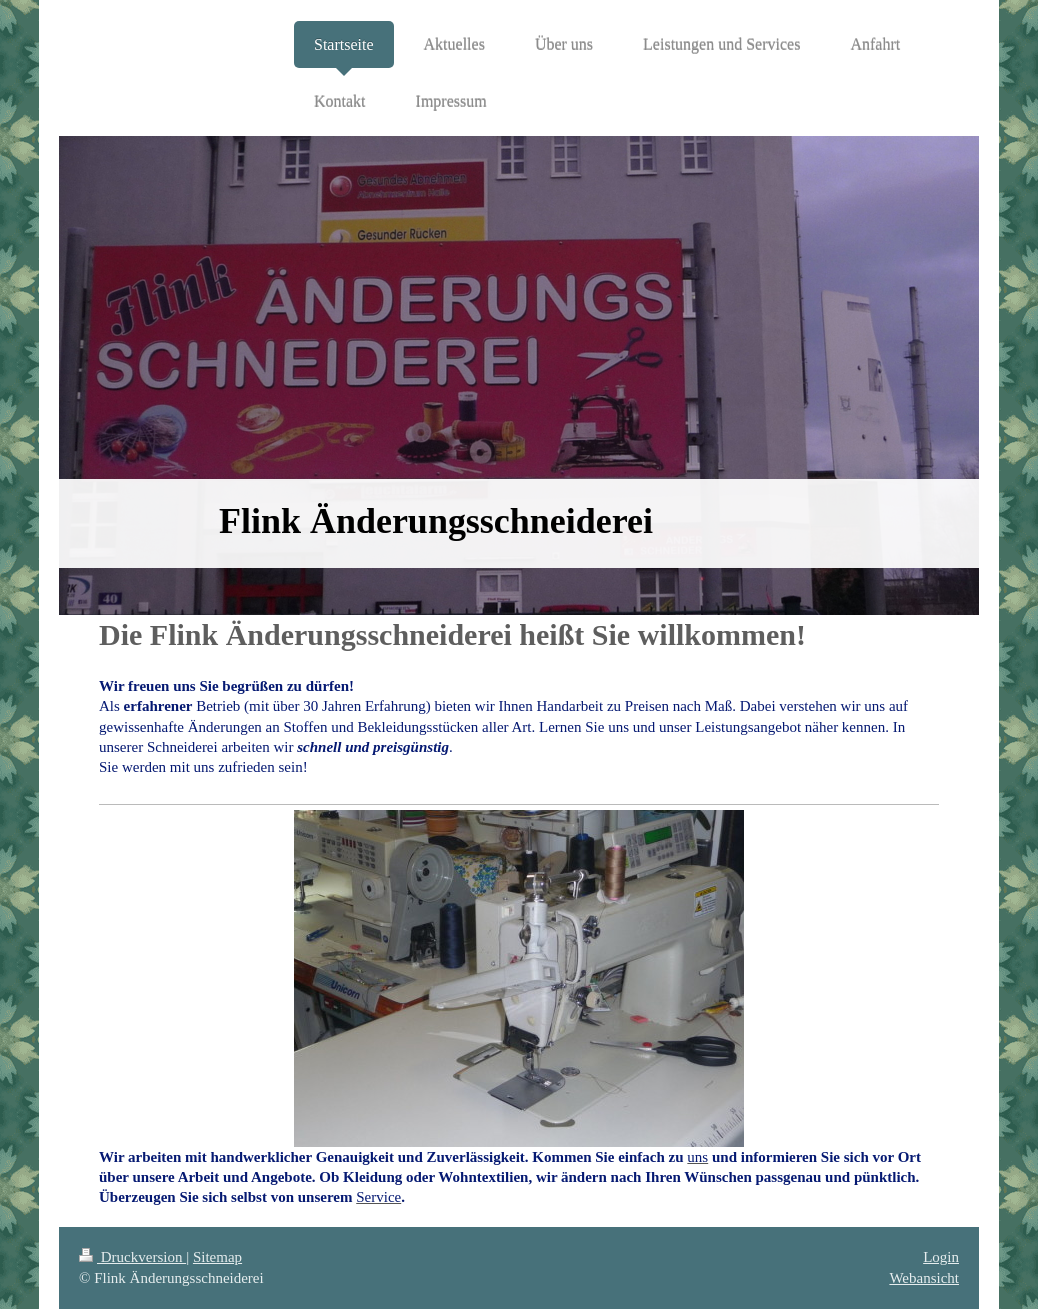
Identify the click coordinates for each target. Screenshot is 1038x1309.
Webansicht (924, 1278)
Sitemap (217, 1257)
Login (941, 1257)
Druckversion (132, 1257)
